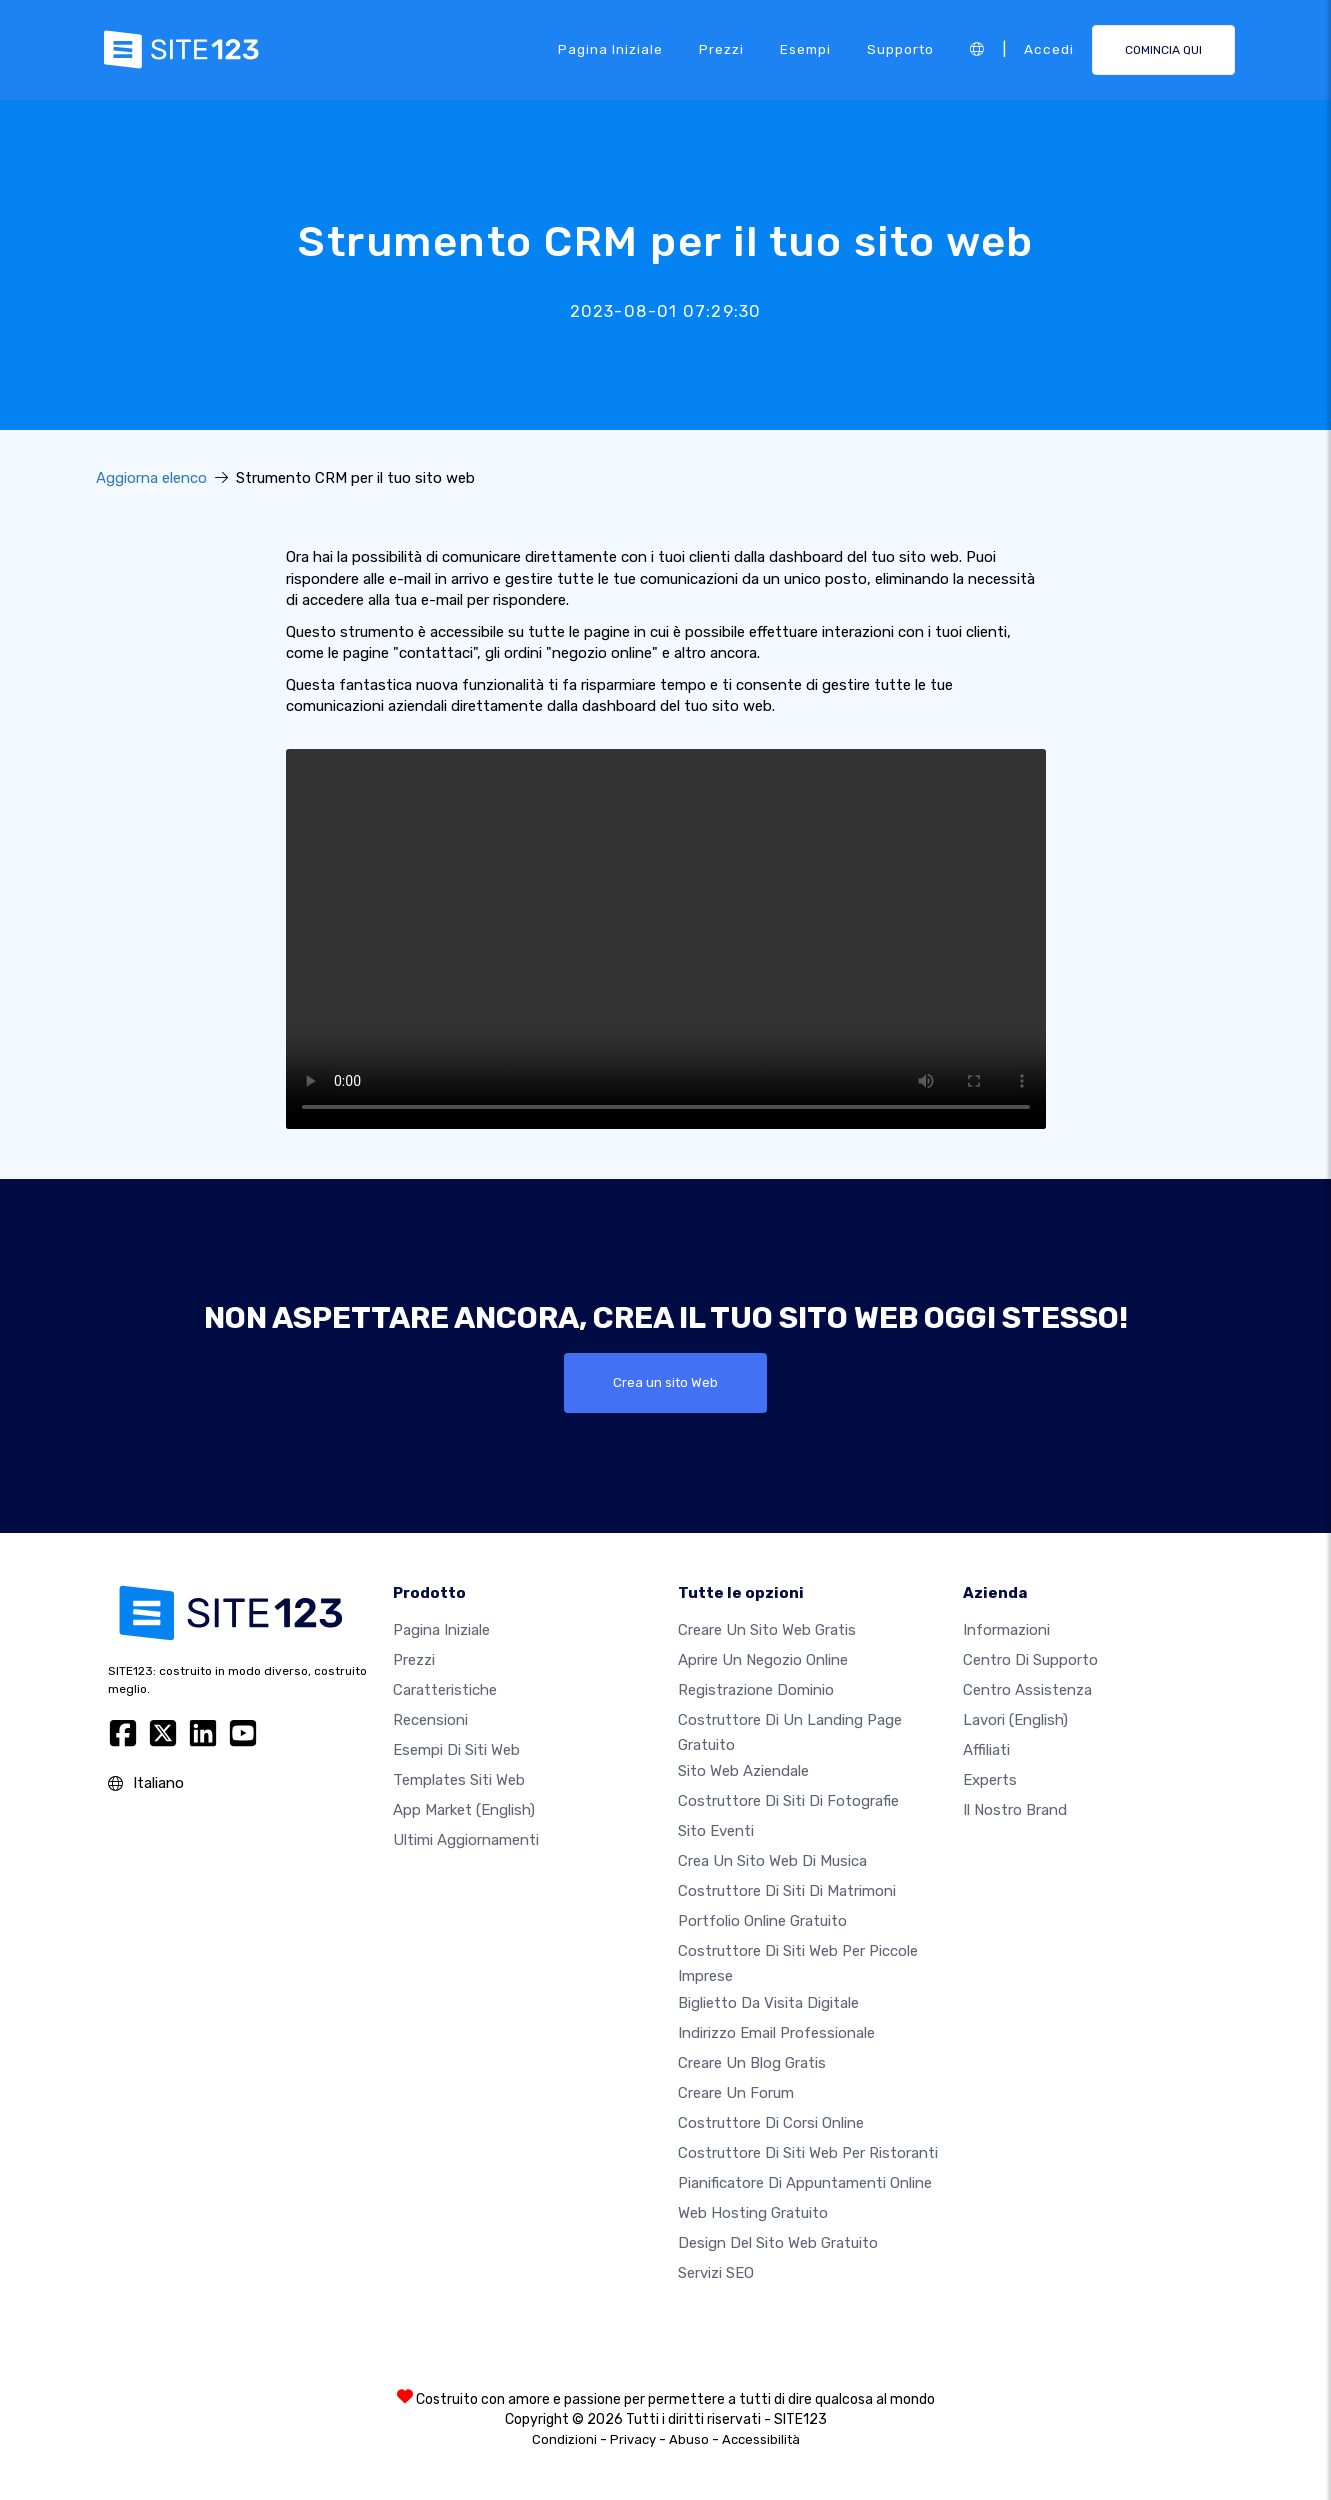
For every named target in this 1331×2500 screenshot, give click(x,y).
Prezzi (721, 49)
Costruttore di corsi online (771, 2123)
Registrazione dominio (756, 1690)
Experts (990, 1780)
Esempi (805, 49)
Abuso (689, 2439)
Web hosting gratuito (753, 2213)
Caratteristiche (445, 1690)
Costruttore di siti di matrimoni (787, 1892)
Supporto (900, 49)
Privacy (633, 2439)
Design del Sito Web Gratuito (778, 2243)
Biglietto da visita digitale (768, 2003)
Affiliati (986, 1750)
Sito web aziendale (743, 1772)
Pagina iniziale (610, 49)
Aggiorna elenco (151, 478)
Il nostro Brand (1015, 1810)
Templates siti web (459, 1780)
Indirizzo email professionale (776, 2033)
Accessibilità (761, 2439)
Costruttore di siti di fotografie (788, 1802)
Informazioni (1006, 1630)
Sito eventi (716, 1832)
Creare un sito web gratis (767, 1630)
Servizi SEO (716, 2273)
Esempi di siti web (456, 1750)
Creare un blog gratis (752, 2063)
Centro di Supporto (1030, 1660)
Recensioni (430, 1720)
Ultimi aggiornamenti (466, 1840)
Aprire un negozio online (763, 1660)
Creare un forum (736, 2093)
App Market (464, 1810)
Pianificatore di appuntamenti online (805, 2183)
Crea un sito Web (665, 1383)
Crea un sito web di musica (772, 1862)
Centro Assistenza (1027, 1690)
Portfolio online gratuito (762, 1922)
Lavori (1015, 1720)
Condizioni (564, 2439)
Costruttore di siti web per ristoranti (808, 2153)
